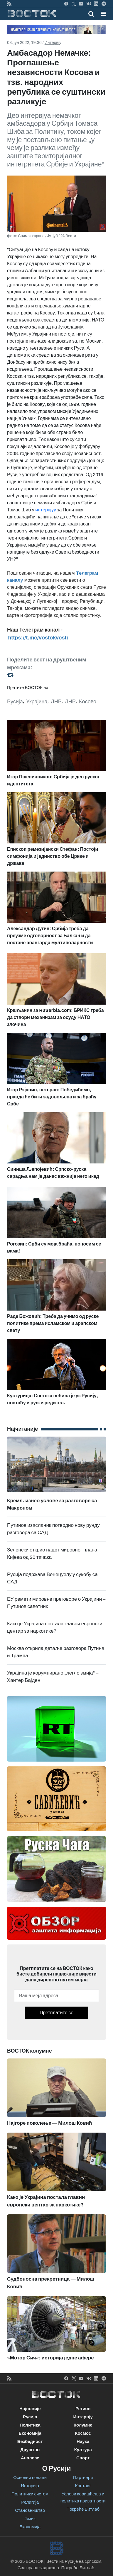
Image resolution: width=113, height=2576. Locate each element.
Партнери (83, 2477)
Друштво (30, 2449)
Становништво (30, 2510)
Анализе (30, 2458)
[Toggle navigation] (101, 14)
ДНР (56, 702)
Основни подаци (30, 2477)
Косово (87, 702)
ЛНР (70, 702)
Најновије (30, 2408)
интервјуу (45, 509)
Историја (30, 2485)
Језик (30, 2518)
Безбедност (30, 2441)
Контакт (83, 2485)
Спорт (83, 2458)
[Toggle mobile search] (91, 14)
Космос (83, 2433)
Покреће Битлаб (82, 2509)
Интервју (53, 42)
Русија (15, 702)
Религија (30, 2502)
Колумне (83, 2425)
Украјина (37, 702)
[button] (103, 14)
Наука (83, 2441)
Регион (83, 2408)
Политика (30, 2425)
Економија (30, 2433)
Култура (83, 2449)
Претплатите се (56, 2012)
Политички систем (29, 2494)
